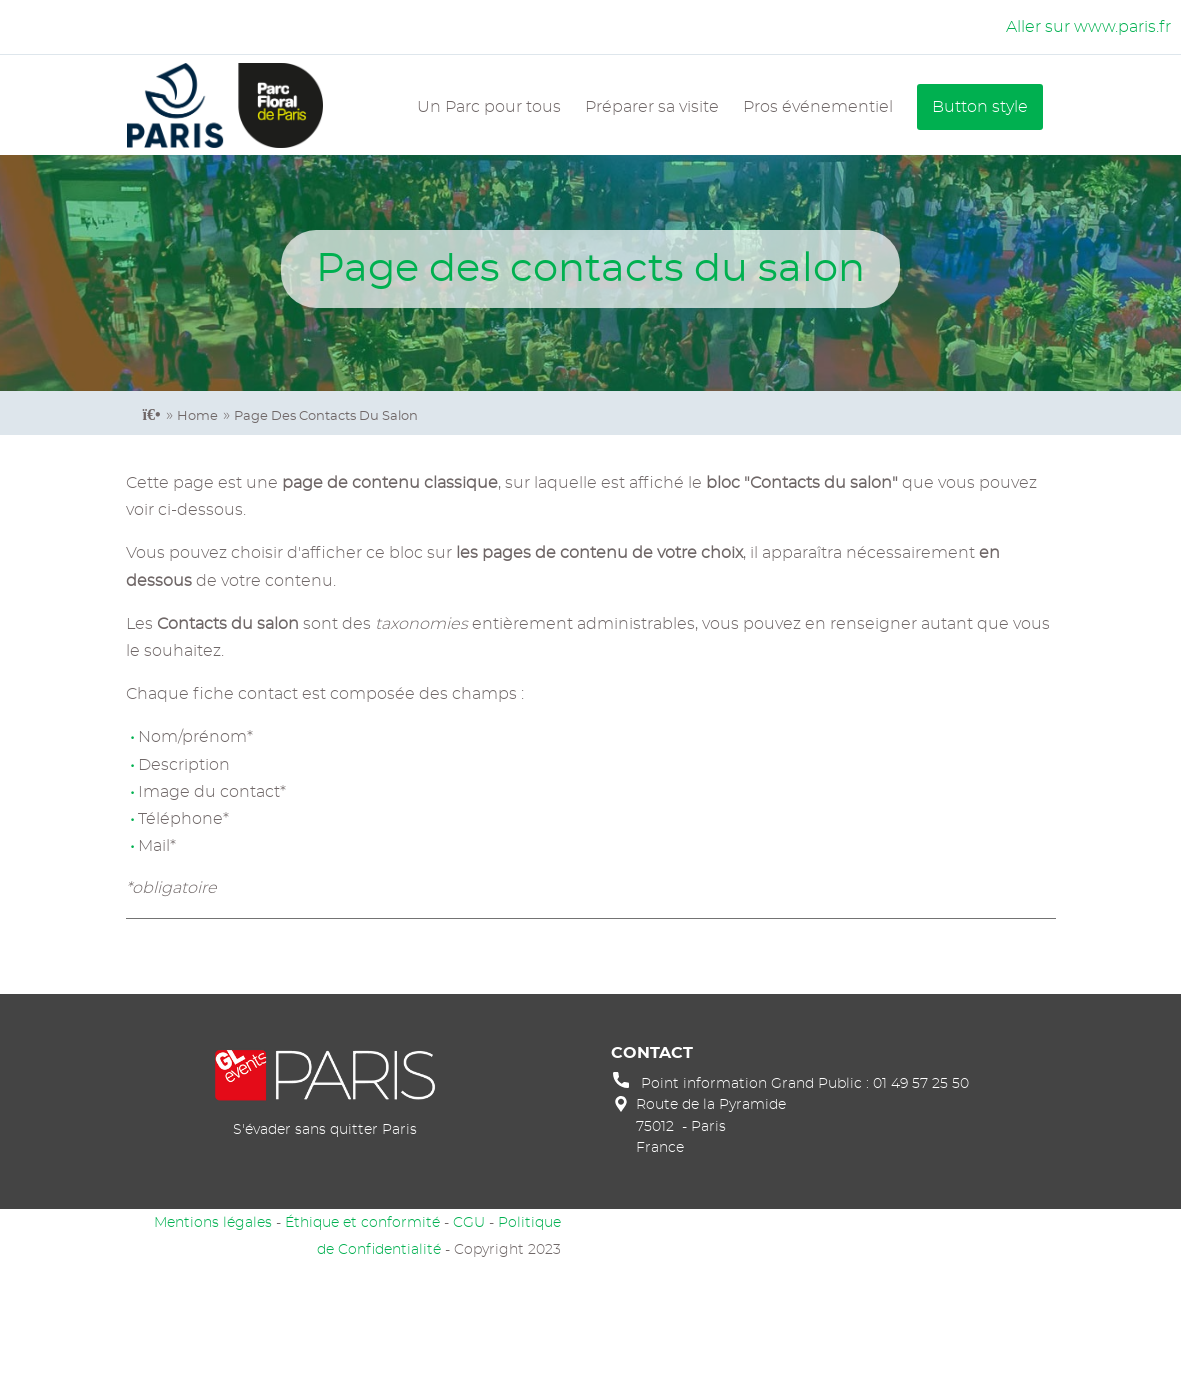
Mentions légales (213, 1222)
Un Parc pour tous (489, 107)
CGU (469, 1222)
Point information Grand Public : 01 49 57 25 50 (805, 1083)
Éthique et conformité (362, 1222)
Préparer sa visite (652, 107)
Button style (980, 107)
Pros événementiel (818, 107)
